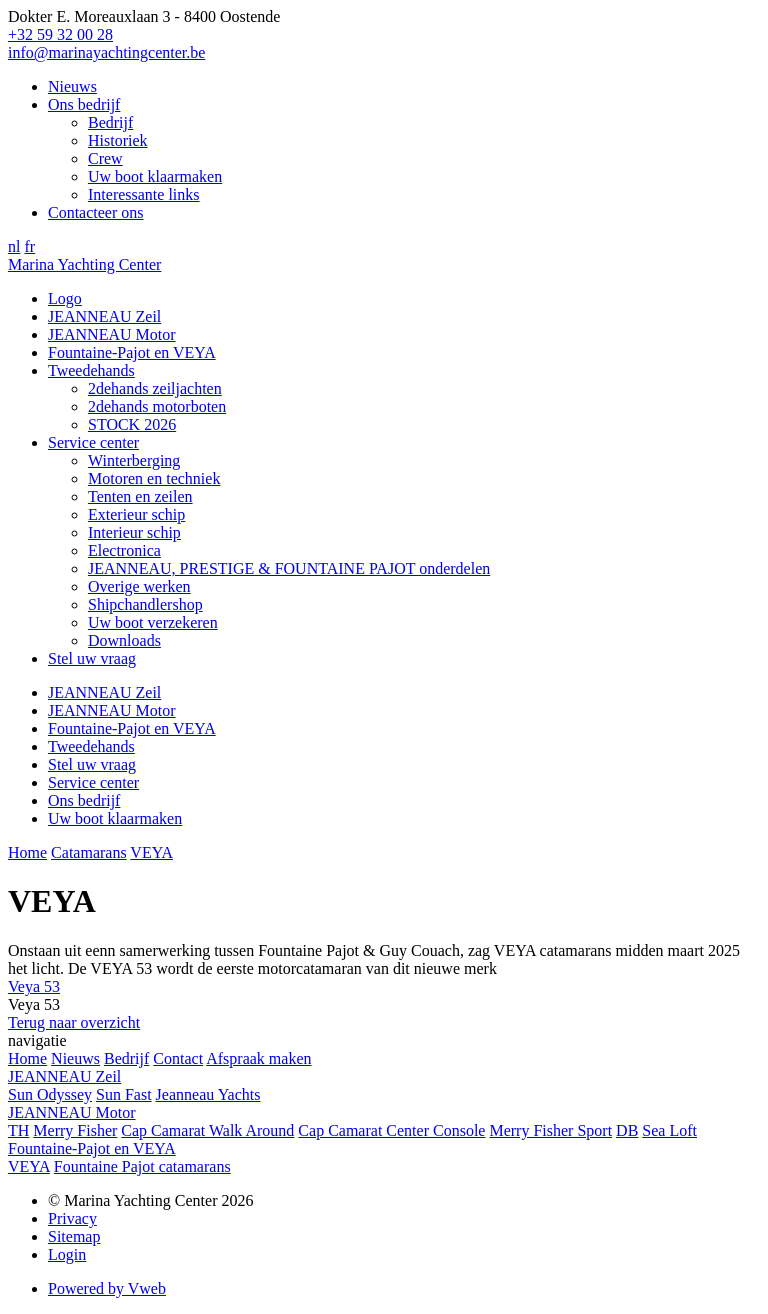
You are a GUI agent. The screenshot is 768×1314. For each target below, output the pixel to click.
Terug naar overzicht (74, 1022)
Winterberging (134, 460)
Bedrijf (110, 122)
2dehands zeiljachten (155, 388)
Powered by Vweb (107, 1288)
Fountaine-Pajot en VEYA (132, 352)
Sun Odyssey (50, 1094)
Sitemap (74, 1236)
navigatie (37, 1040)
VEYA (151, 852)
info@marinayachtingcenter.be (106, 52)
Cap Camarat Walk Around (207, 1130)
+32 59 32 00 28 (60, 34)
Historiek (118, 140)
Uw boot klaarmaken (155, 176)
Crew (105, 158)
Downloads (124, 640)
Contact (178, 1058)
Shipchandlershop (145, 604)
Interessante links (144, 194)
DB (627, 1130)
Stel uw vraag (92, 658)
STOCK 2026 (132, 424)
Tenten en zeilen (140, 496)
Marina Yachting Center (84, 264)
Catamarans (89, 852)
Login (67, 1254)
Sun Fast (124, 1094)
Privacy (72, 1218)
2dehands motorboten (157, 406)
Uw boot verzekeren (153, 622)
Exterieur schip (136, 514)
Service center (93, 442)
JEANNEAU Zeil (104, 316)
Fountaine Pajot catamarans (142, 1166)
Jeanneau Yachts (208, 1094)
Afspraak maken (258, 1058)
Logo (65, 298)
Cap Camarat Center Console (391, 1130)
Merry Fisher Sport (550, 1130)
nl (14, 246)
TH (18, 1130)
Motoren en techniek (154, 478)
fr (29, 246)
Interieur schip (134, 532)
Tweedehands (91, 370)
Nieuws (72, 86)
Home (27, 852)
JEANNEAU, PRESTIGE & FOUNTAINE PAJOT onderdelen (289, 568)
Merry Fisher (75, 1130)
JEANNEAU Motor (112, 334)
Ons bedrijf (84, 104)
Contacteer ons (96, 212)
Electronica (124, 550)
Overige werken (139, 586)
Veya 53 (34, 986)
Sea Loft (669, 1130)
